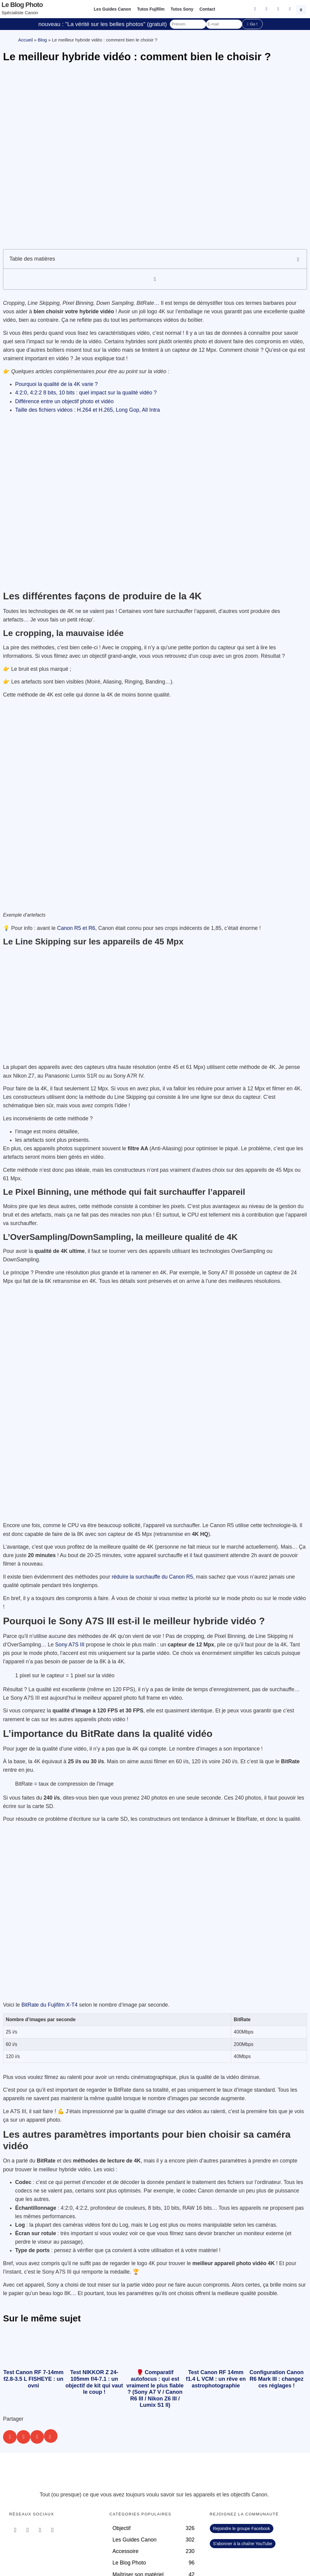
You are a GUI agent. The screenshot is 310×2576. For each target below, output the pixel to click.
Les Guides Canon (112, 9)
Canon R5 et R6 (76, 928)
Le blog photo (22, 4)
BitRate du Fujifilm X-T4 (49, 2005)
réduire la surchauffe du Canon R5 (152, 1577)
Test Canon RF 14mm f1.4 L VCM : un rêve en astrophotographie (216, 2378)
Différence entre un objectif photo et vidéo (65, 401)
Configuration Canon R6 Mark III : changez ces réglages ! (276, 2378)
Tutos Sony (181, 9)
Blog (42, 39)
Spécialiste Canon (20, 12)
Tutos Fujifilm (151, 9)
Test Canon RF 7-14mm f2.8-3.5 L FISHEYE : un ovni (33, 2378)
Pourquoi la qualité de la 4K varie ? (56, 384)
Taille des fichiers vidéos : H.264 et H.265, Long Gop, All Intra (87, 410)
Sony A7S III (69, 1645)
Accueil (25, 39)
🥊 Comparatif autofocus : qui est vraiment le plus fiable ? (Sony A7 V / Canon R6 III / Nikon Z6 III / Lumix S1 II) (154, 2388)
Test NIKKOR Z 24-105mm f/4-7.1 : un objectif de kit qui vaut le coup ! (94, 2382)
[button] (302, 9)
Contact (207, 9)
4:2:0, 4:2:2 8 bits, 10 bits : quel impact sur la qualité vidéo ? (86, 393)
